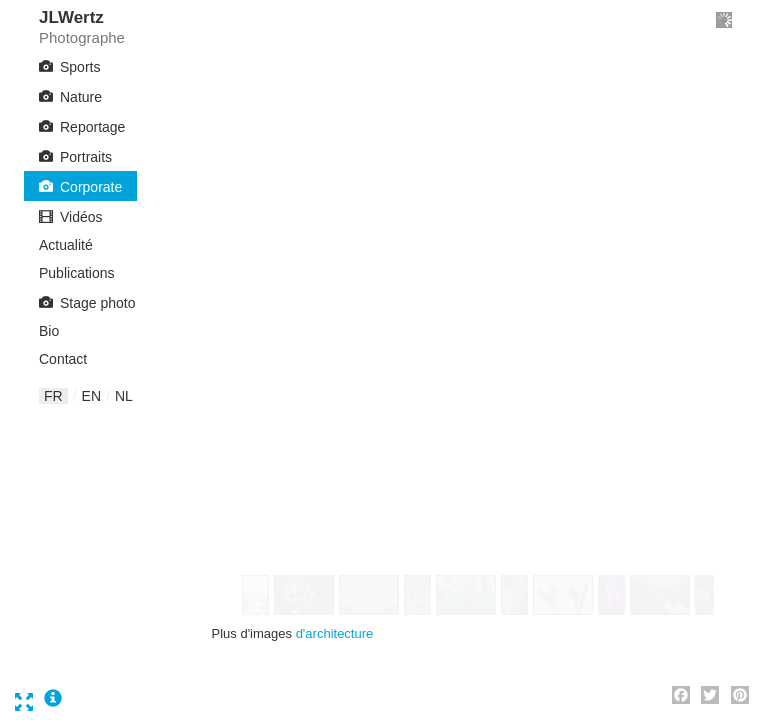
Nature (81, 97)
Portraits (86, 157)
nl (124, 396)
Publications (77, 273)
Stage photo (98, 303)
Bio (49, 331)
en (91, 396)
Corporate (91, 187)
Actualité (66, 245)
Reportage (92, 127)
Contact (63, 359)
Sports (80, 67)
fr (53, 396)
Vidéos (81, 217)
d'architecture (335, 633)
